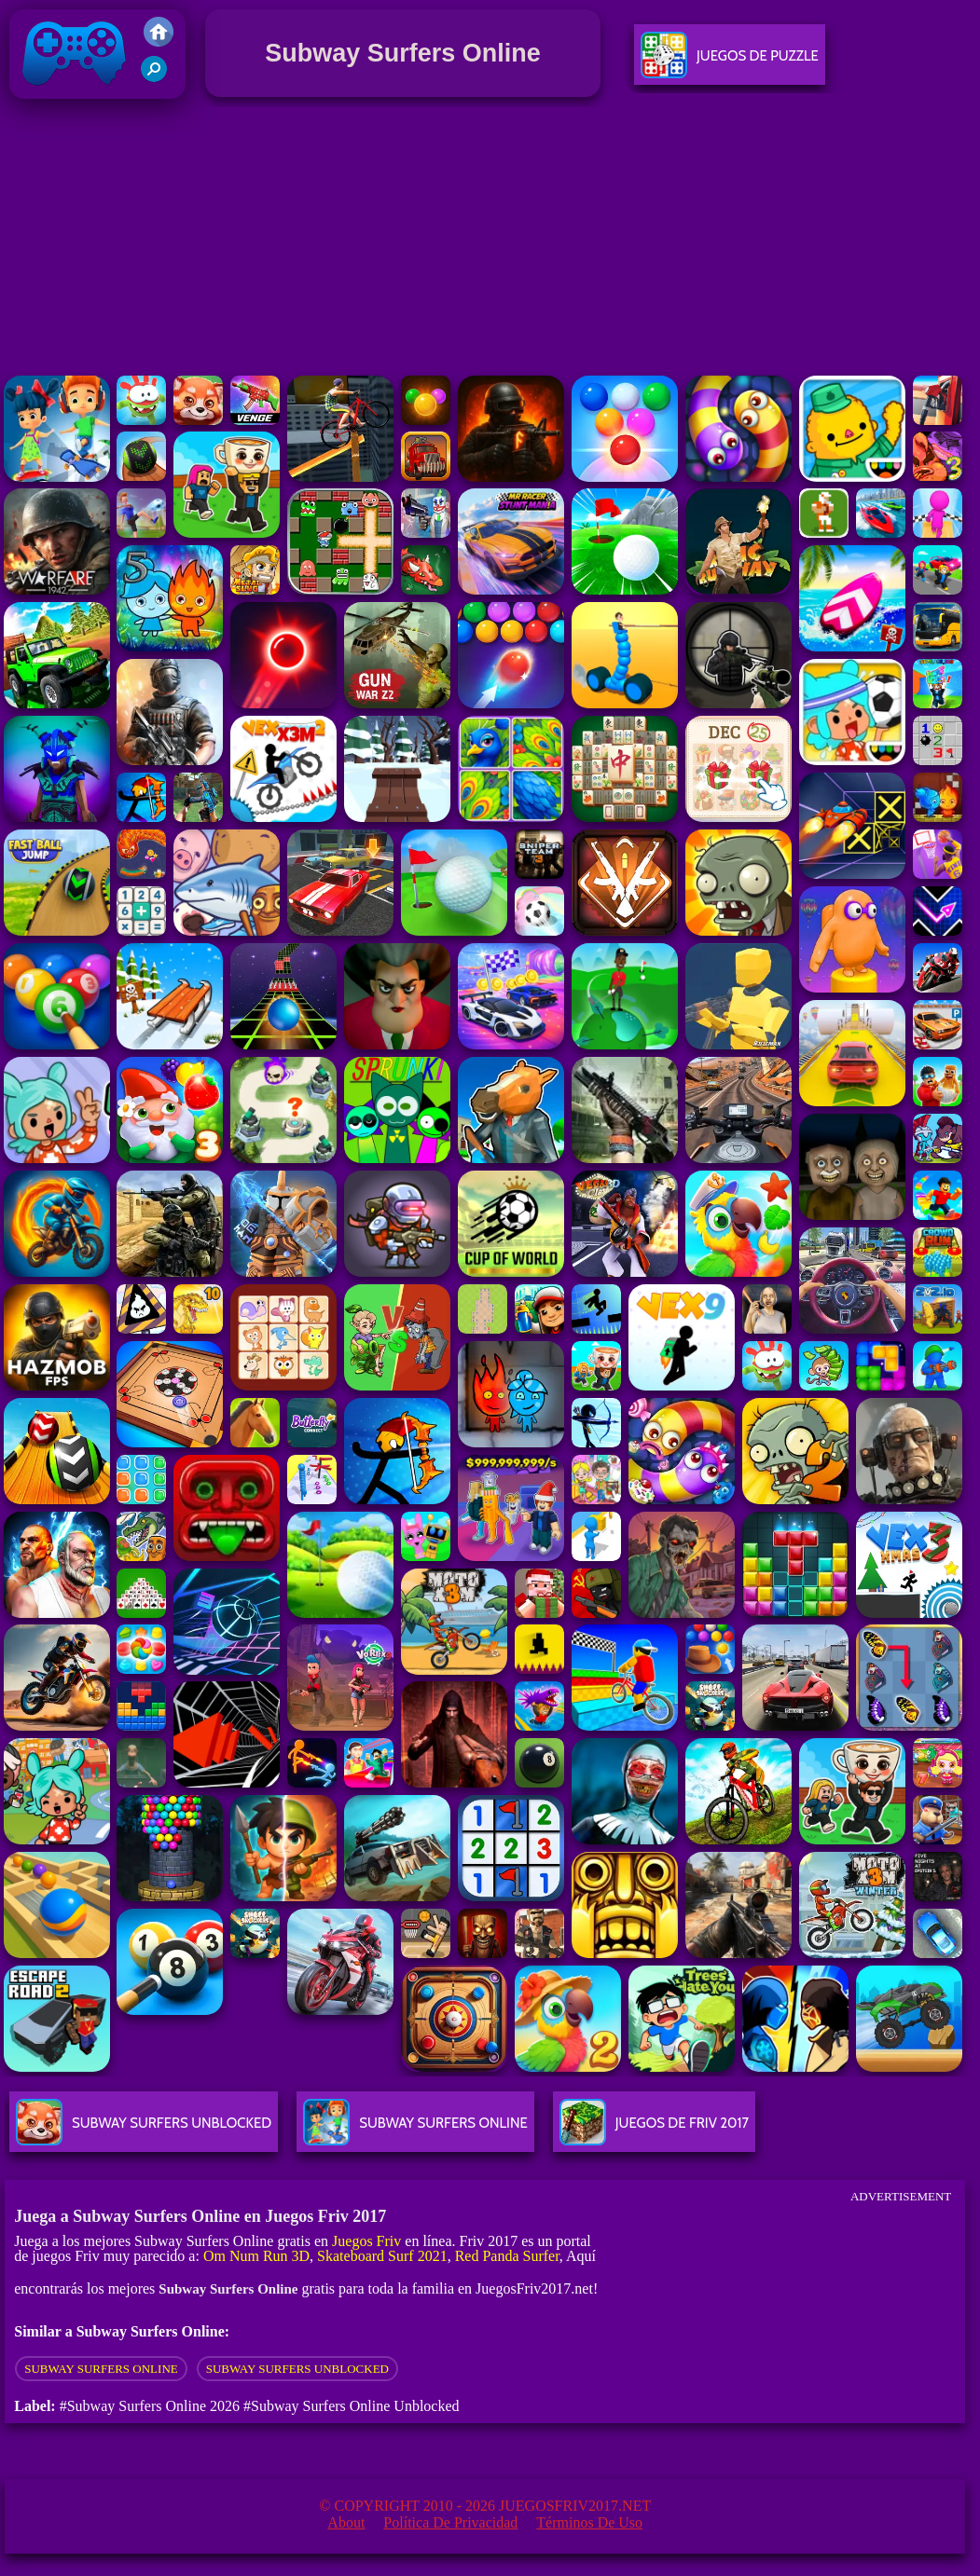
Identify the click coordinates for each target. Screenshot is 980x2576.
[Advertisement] (490, 241)
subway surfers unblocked (297, 2369)
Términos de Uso (589, 2522)
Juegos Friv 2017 (75, 94)
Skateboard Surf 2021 (382, 2256)
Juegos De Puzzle (730, 63)
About (346, 2522)
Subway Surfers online (100, 2369)
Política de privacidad (450, 2522)
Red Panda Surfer (507, 2256)
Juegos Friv (366, 2241)
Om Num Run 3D (256, 2256)
